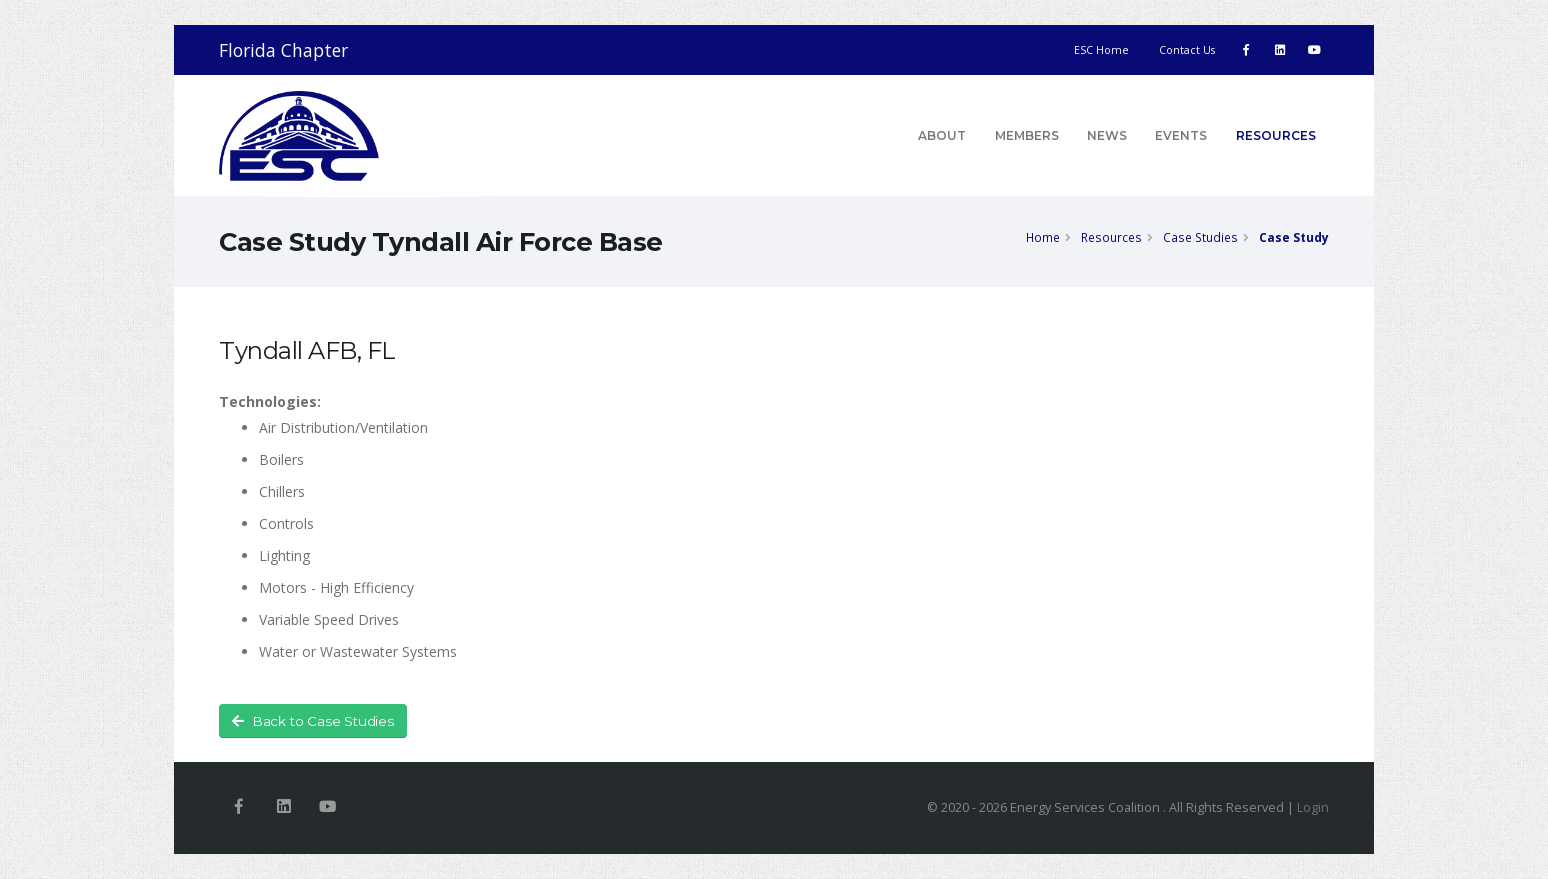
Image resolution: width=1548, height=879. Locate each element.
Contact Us (1187, 50)
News (1107, 135)
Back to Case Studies (313, 722)
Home (1043, 237)
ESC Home (1101, 50)
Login (1313, 807)
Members (1027, 135)
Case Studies (1200, 237)
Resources (1276, 135)
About (942, 135)
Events (1181, 135)
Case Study (1294, 237)
